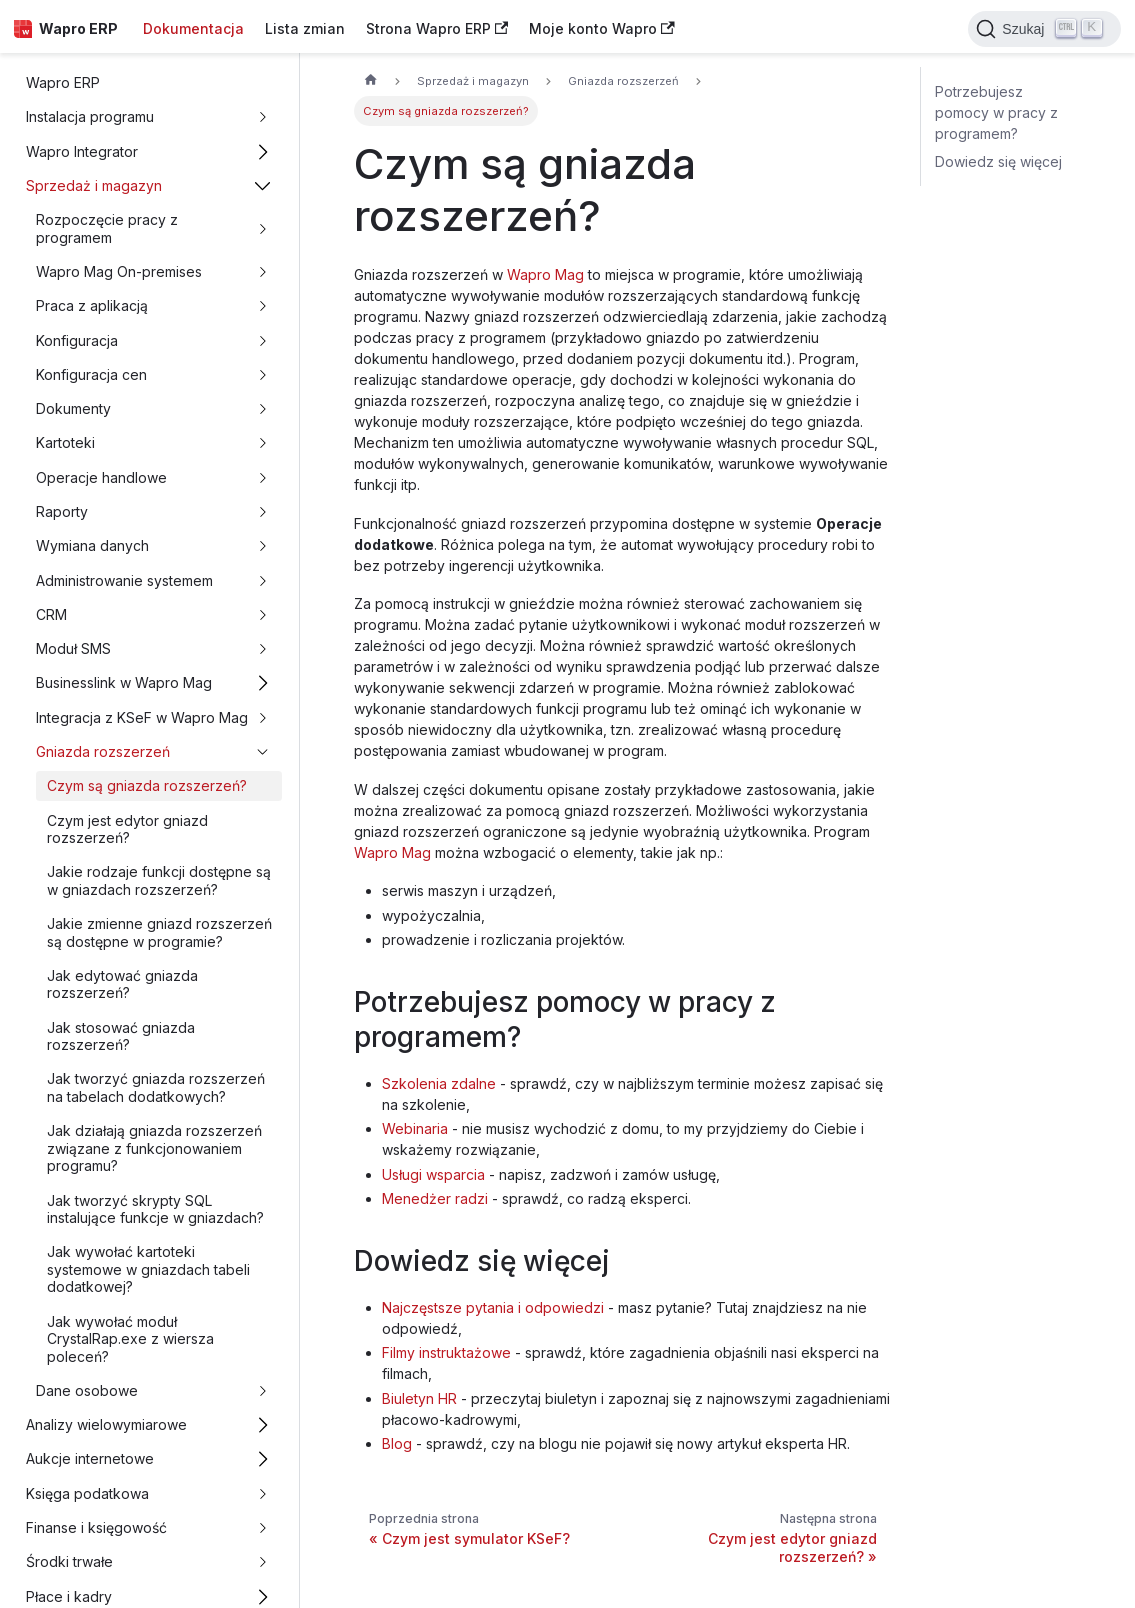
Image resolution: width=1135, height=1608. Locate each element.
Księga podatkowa (87, 1493)
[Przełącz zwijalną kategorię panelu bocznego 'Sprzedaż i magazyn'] (263, 185)
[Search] (1044, 29)
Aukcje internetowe (90, 1458)
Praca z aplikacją (92, 305)
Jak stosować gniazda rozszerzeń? (121, 1036)
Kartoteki (65, 442)
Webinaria (415, 1128)
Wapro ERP (63, 82)
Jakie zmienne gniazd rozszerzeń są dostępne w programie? (159, 932)
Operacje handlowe (101, 477)
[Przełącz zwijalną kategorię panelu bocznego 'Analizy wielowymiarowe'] (263, 1425)
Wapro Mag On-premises (119, 271)
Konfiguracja (77, 340)
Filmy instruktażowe (446, 1352)
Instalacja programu (90, 116)
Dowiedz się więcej (998, 161)
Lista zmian (305, 28)
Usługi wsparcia (433, 1174)
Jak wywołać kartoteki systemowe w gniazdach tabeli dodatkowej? (148, 1269)
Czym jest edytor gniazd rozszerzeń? (127, 829)
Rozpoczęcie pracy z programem (107, 228)
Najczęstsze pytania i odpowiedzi (493, 1307)
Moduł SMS (73, 648)
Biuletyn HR (419, 1398)
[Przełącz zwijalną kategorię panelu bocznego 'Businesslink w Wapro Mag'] (263, 683)
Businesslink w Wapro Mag (124, 682)
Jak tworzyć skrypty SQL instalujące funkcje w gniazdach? (155, 1209)
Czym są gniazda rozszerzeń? (147, 785)
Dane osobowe (87, 1390)
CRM (51, 614)
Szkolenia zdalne (439, 1083)
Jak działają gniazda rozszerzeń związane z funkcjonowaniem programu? (154, 1148)
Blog (397, 1443)
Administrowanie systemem (124, 580)
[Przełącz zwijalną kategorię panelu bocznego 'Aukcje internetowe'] (263, 1459)
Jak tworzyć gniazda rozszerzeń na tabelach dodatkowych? (156, 1087)
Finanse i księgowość (96, 1527)
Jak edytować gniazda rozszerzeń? (122, 984)
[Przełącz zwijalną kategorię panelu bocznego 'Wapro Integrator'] (263, 151)
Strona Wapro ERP (437, 28)
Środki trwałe (69, 1561)
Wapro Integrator (82, 151)
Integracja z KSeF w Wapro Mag (142, 717)
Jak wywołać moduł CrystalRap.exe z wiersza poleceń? (130, 1339)
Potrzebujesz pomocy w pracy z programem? (996, 112)
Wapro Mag (545, 274)
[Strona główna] (370, 82)
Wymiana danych (92, 545)
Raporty (62, 511)
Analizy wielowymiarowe (106, 1424)
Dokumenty (73, 408)
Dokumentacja (193, 28)
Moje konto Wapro (602, 28)
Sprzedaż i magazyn (94, 185)
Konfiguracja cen (91, 374)
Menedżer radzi (435, 1198)
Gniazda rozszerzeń (103, 751)
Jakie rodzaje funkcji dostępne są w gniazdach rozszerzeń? (159, 880)
